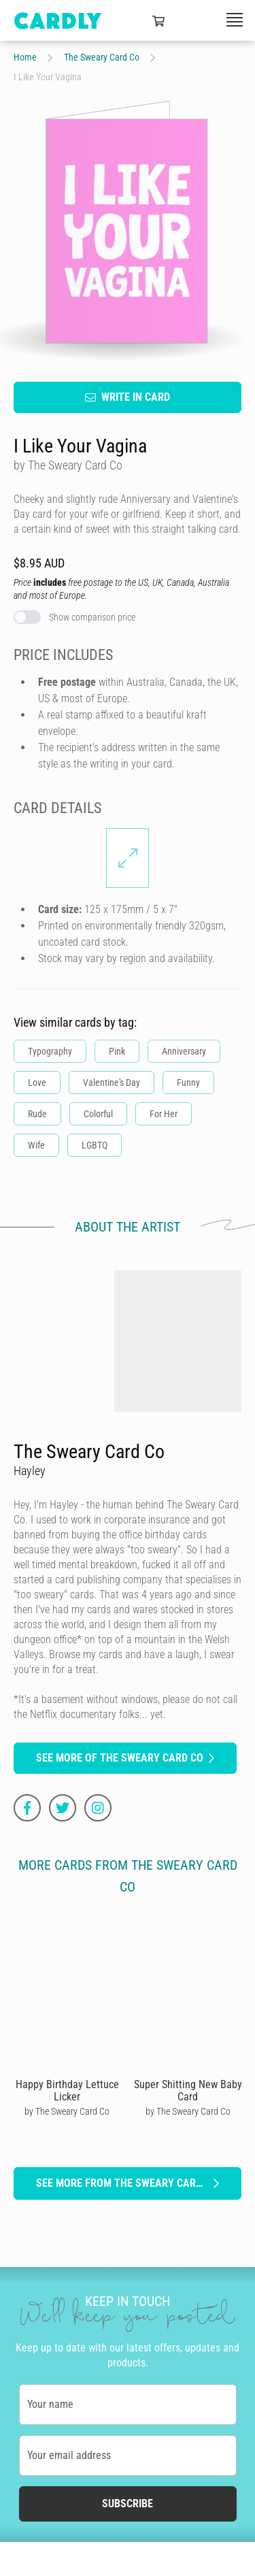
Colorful (98, 1113)
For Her (163, 1113)
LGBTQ (94, 1144)
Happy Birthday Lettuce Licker (67, 2089)
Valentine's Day (111, 1081)
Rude (37, 1113)
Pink (117, 1050)
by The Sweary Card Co (66, 2110)
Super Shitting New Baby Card (188, 2089)
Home (25, 57)
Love (37, 1081)
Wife (36, 1144)
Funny (188, 1081)
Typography (50, 1050)
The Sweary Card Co (101, 57)
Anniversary (184, 1050)
